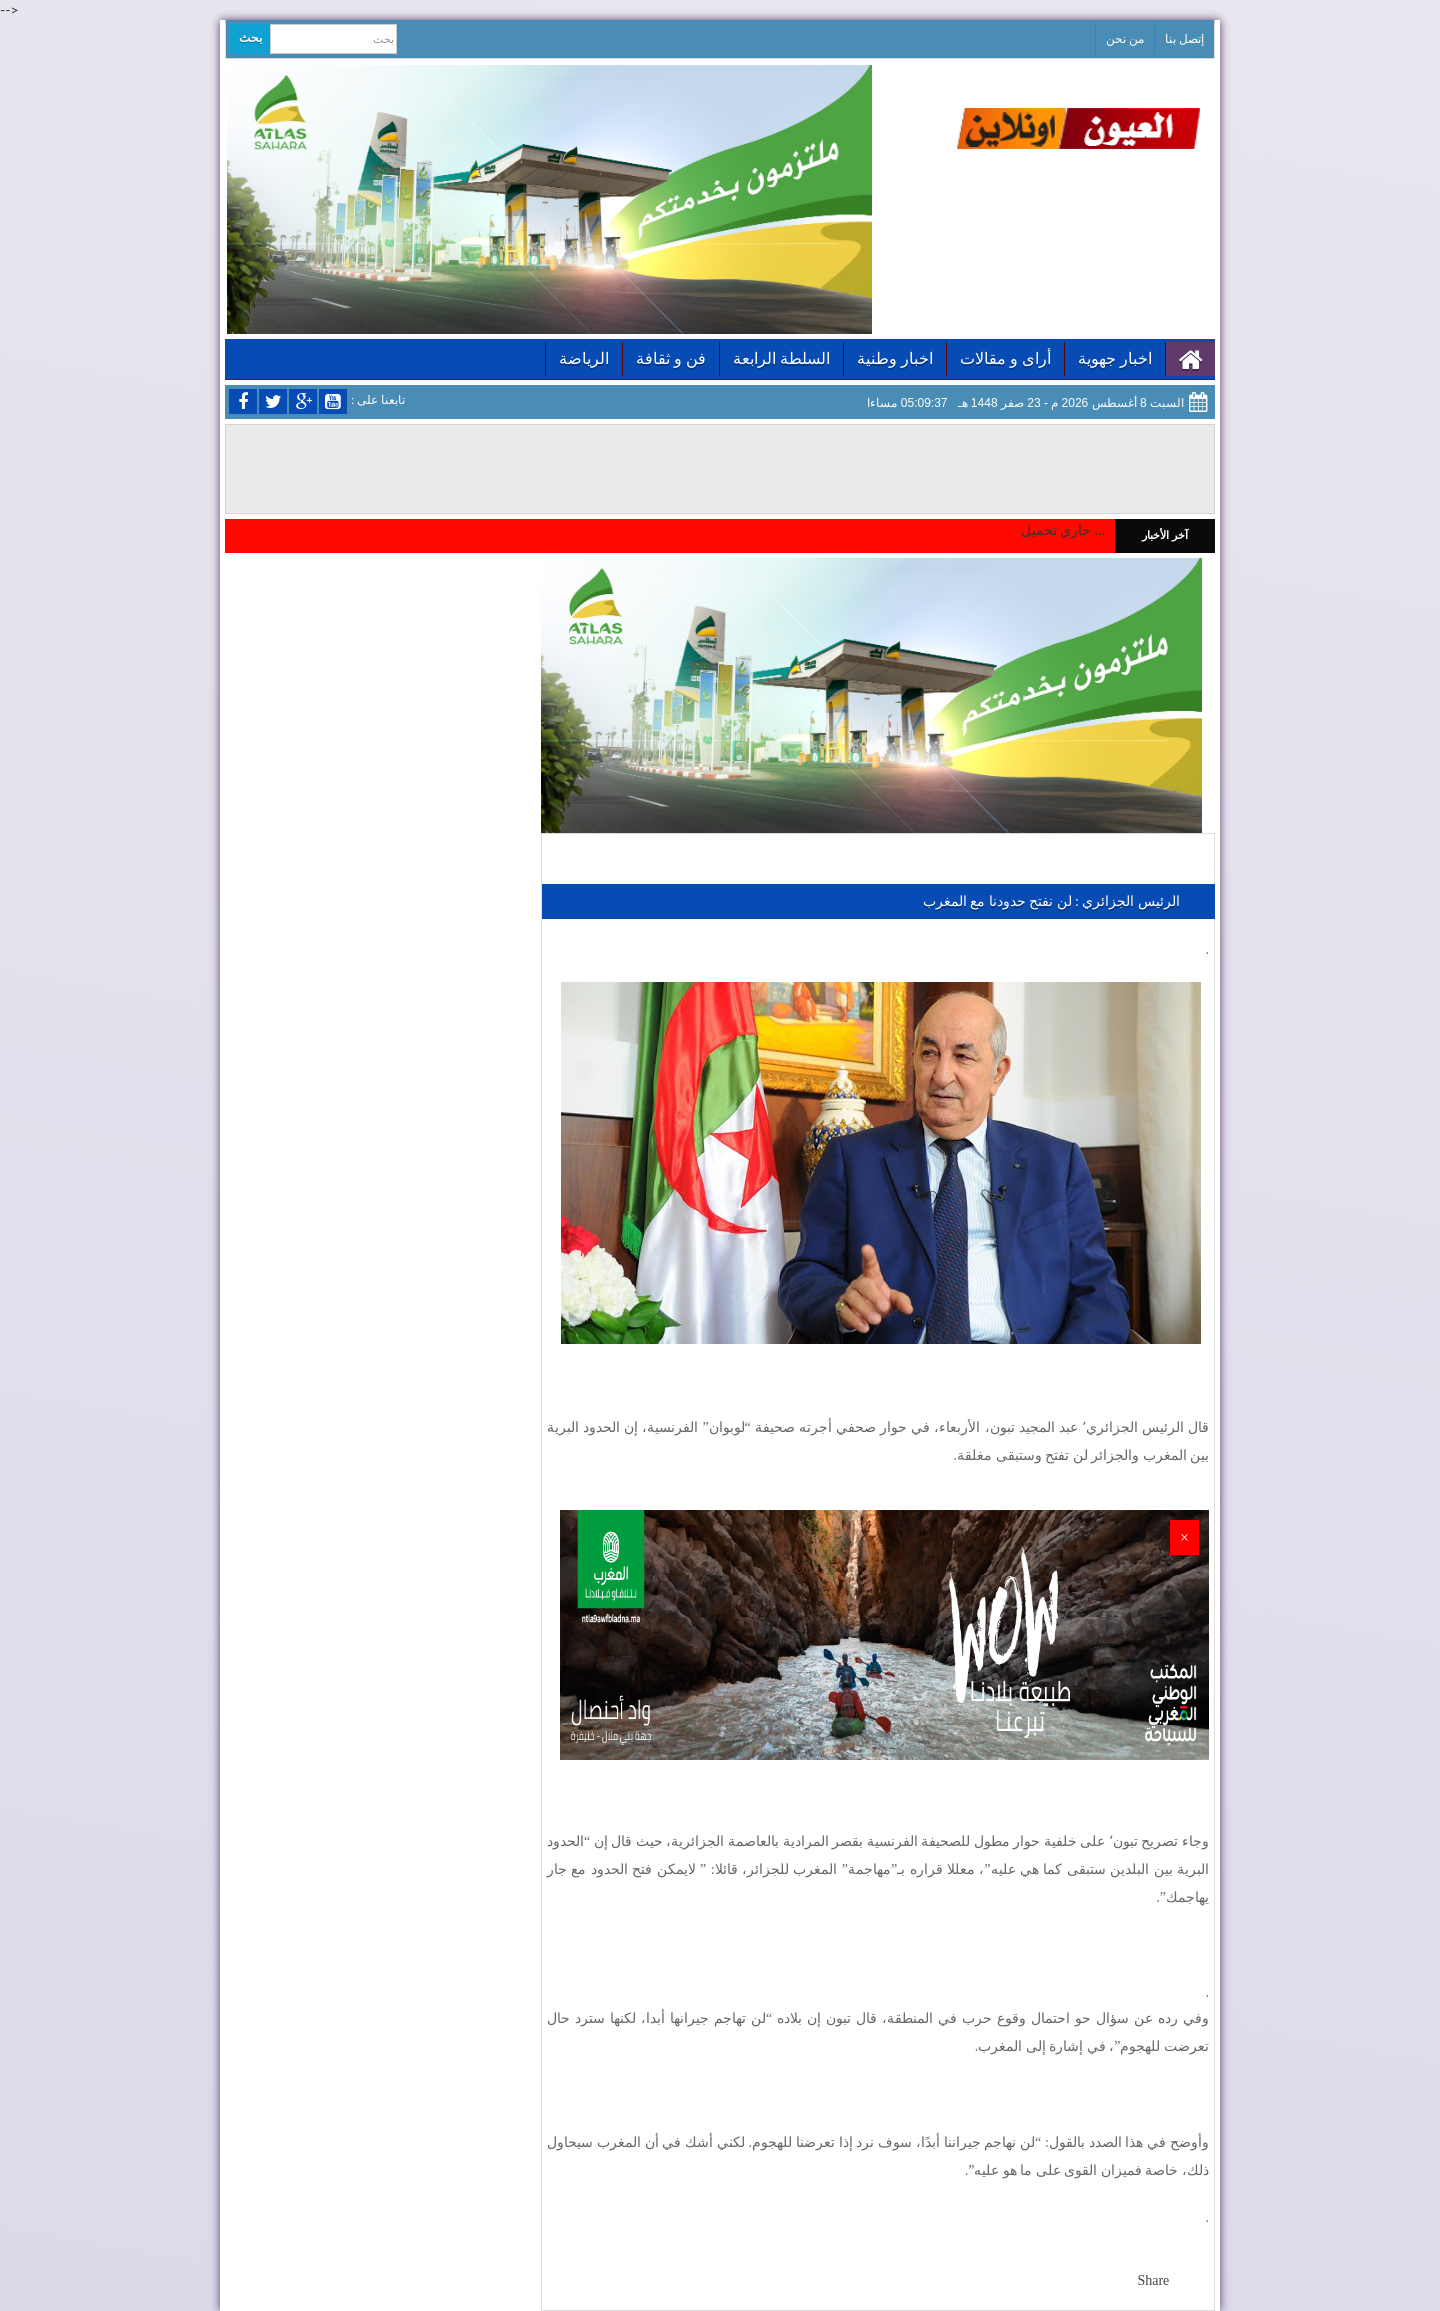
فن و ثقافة (671, 358)
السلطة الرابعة (781, 358)
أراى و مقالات (1005, 358)
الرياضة (584, 358)
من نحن (1125, 39)
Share (1153, 2280)
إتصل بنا (1184, 39)
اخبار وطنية (895, 358)
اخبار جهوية (1115, 358)
